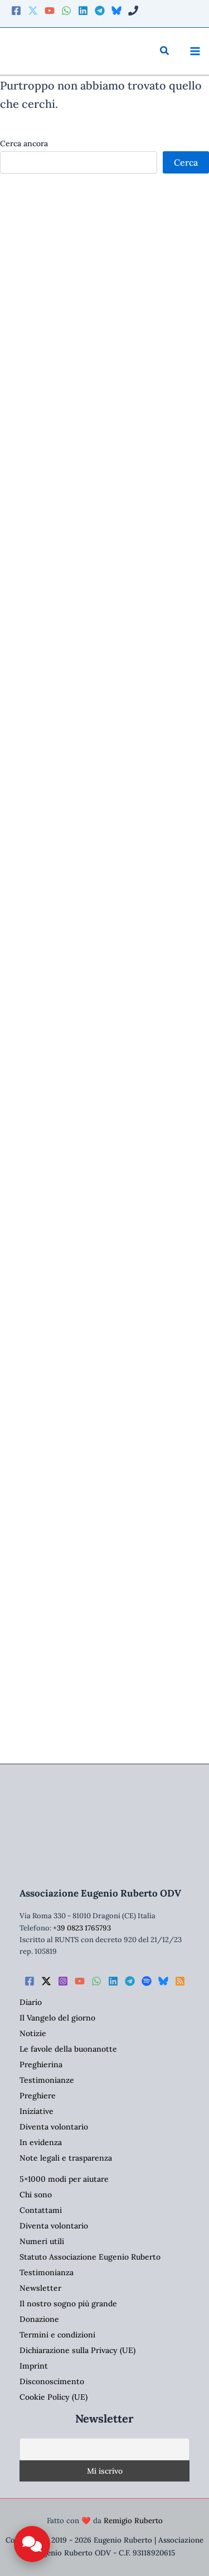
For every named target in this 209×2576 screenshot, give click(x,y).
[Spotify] (147, 1981)
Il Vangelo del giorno (57, 2018)
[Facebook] (16, 11)
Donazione (39, 2319)
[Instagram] (63, 1981)
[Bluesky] (116, 11)
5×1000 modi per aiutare (64, 2179)
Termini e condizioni (57, 2335)
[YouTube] (50, 11)
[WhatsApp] (66, 11)
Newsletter (40, 2288)
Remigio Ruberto (133, 2520)
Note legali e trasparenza (66, 2158)
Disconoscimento (52, 2381)
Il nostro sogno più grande (68, 2304)
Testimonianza (47, 2272)
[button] (165, 51)
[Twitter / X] (46, 1981)
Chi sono (36, 2195)
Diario (31, 2002)
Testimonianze (47, 2080)
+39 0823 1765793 (82, 1928)
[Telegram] (100, 11)
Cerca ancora (24, 143)
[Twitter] (33, 11)
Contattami (41, 2210)
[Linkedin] (83, 11)
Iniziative (37, 2111)
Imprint (34, 2366)
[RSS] (180, 1981)
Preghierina (41, 2064)
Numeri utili (42, 2241)
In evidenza (41, 2142)
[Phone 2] (133, 11)
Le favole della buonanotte (68, 2049)
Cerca (186, 162)
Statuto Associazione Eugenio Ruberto (90, 2257)
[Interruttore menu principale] (195, 51)
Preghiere (38, 2096)
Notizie (33, 2033)
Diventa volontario (54, 2127)
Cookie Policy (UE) (54, 2397)
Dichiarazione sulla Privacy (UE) (77, 2350)
